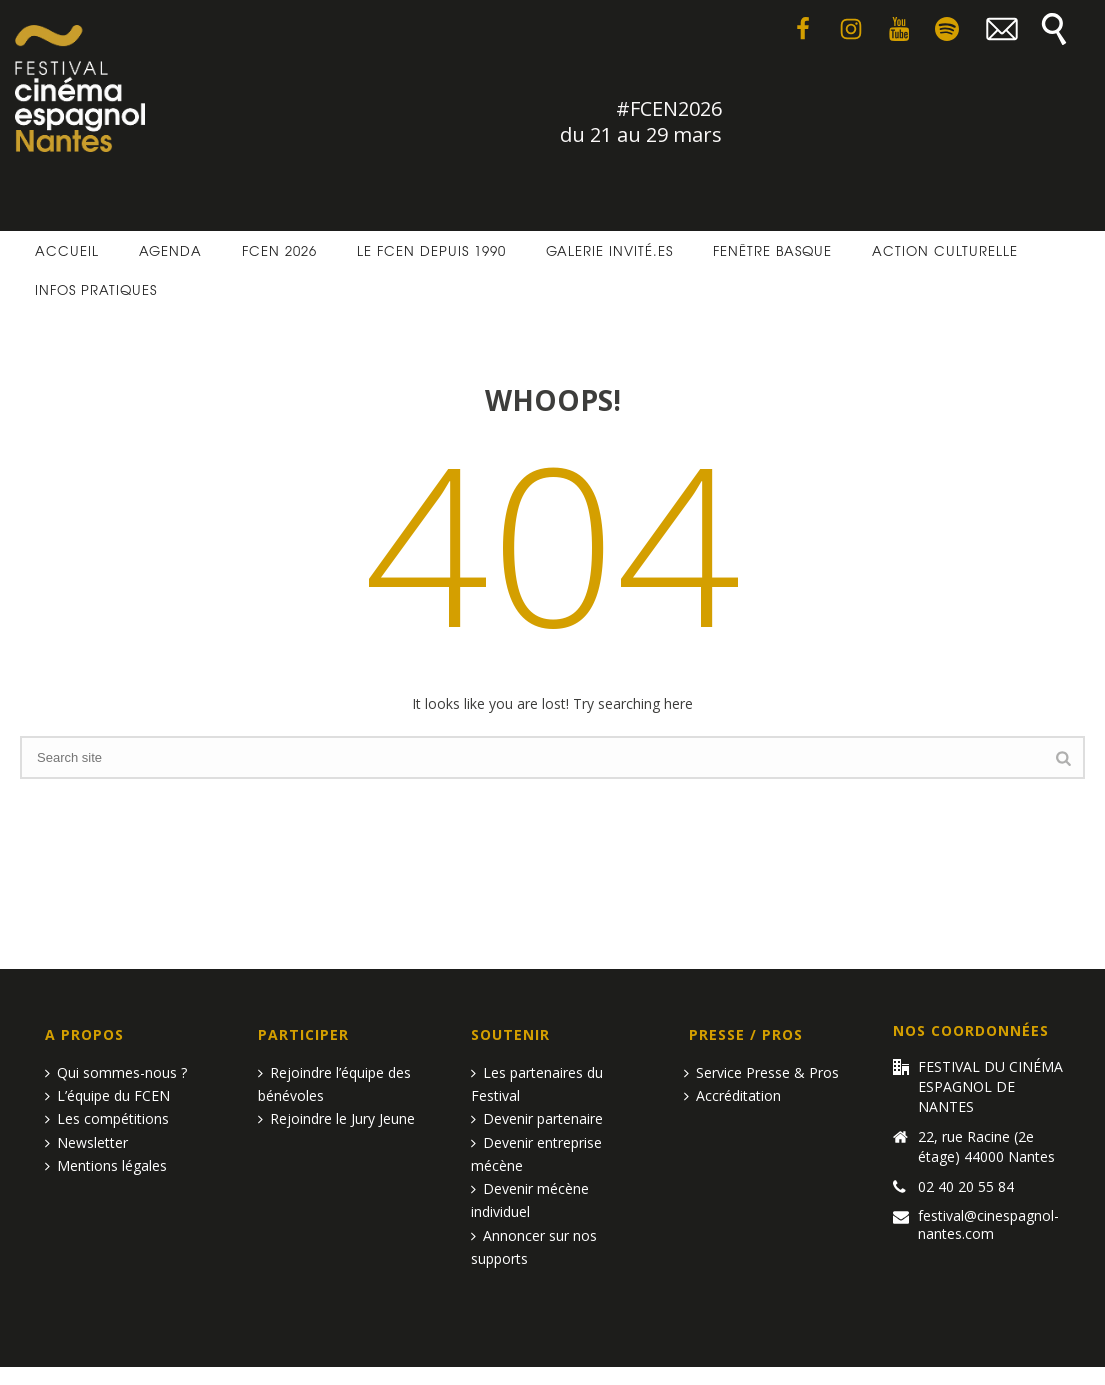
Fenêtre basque (772, 250)
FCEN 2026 (279, 250)
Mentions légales (106, 1165)
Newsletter (86, 1142)
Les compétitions (107, 1118)
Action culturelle (945, 250)
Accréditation (732, 1095)
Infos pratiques (96, 289)
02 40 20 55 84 (966, 1187)
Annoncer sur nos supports (534, 1247)
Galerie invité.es (609, 250)
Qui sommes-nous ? (116, 1072)
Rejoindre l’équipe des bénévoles (334, 1084)
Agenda (170, 250)
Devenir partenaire (537, 1118)
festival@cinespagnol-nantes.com (988, 1225)
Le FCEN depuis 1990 (431, 250)
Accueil (67, 250)
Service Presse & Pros (761, 1072)
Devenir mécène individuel (530, 1200)
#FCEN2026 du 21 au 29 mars (641, 121)
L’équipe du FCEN (107, 1095)
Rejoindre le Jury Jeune (336, 1118)
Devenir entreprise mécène (536, 1154)
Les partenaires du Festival (537, 1084)
